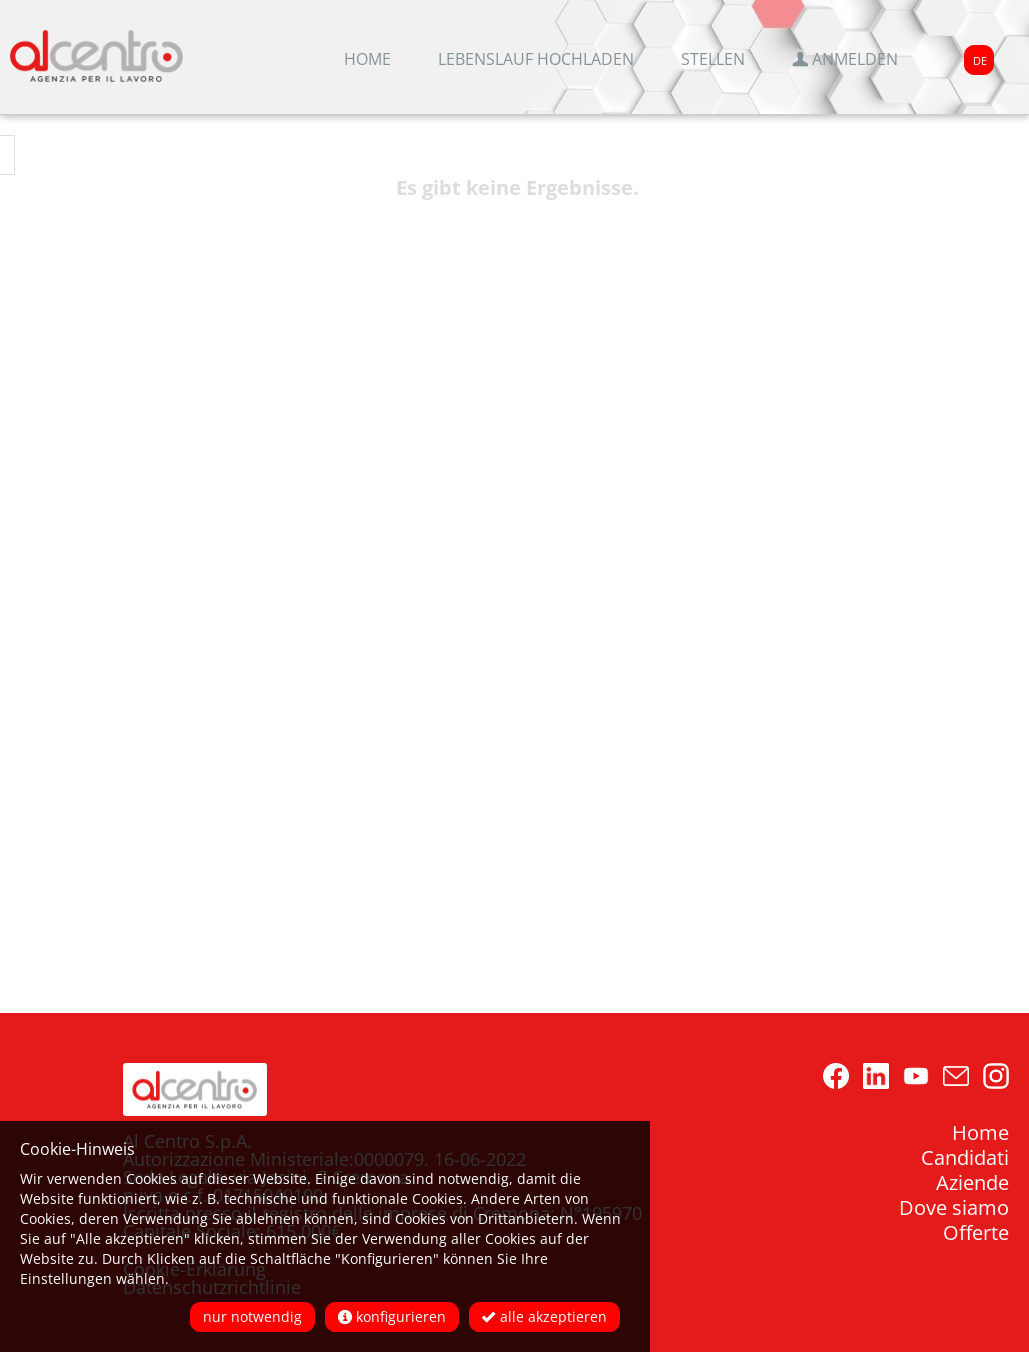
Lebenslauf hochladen (536, 59)
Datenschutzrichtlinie (212, 1287)
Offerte (976, 1232)
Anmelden (845, 59)
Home (367, 59)
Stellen (713, 59)
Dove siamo (954, 1207)
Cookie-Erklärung (194, 1269)
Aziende (972, 1182)
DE (980, 60)
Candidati (965, 1157)
